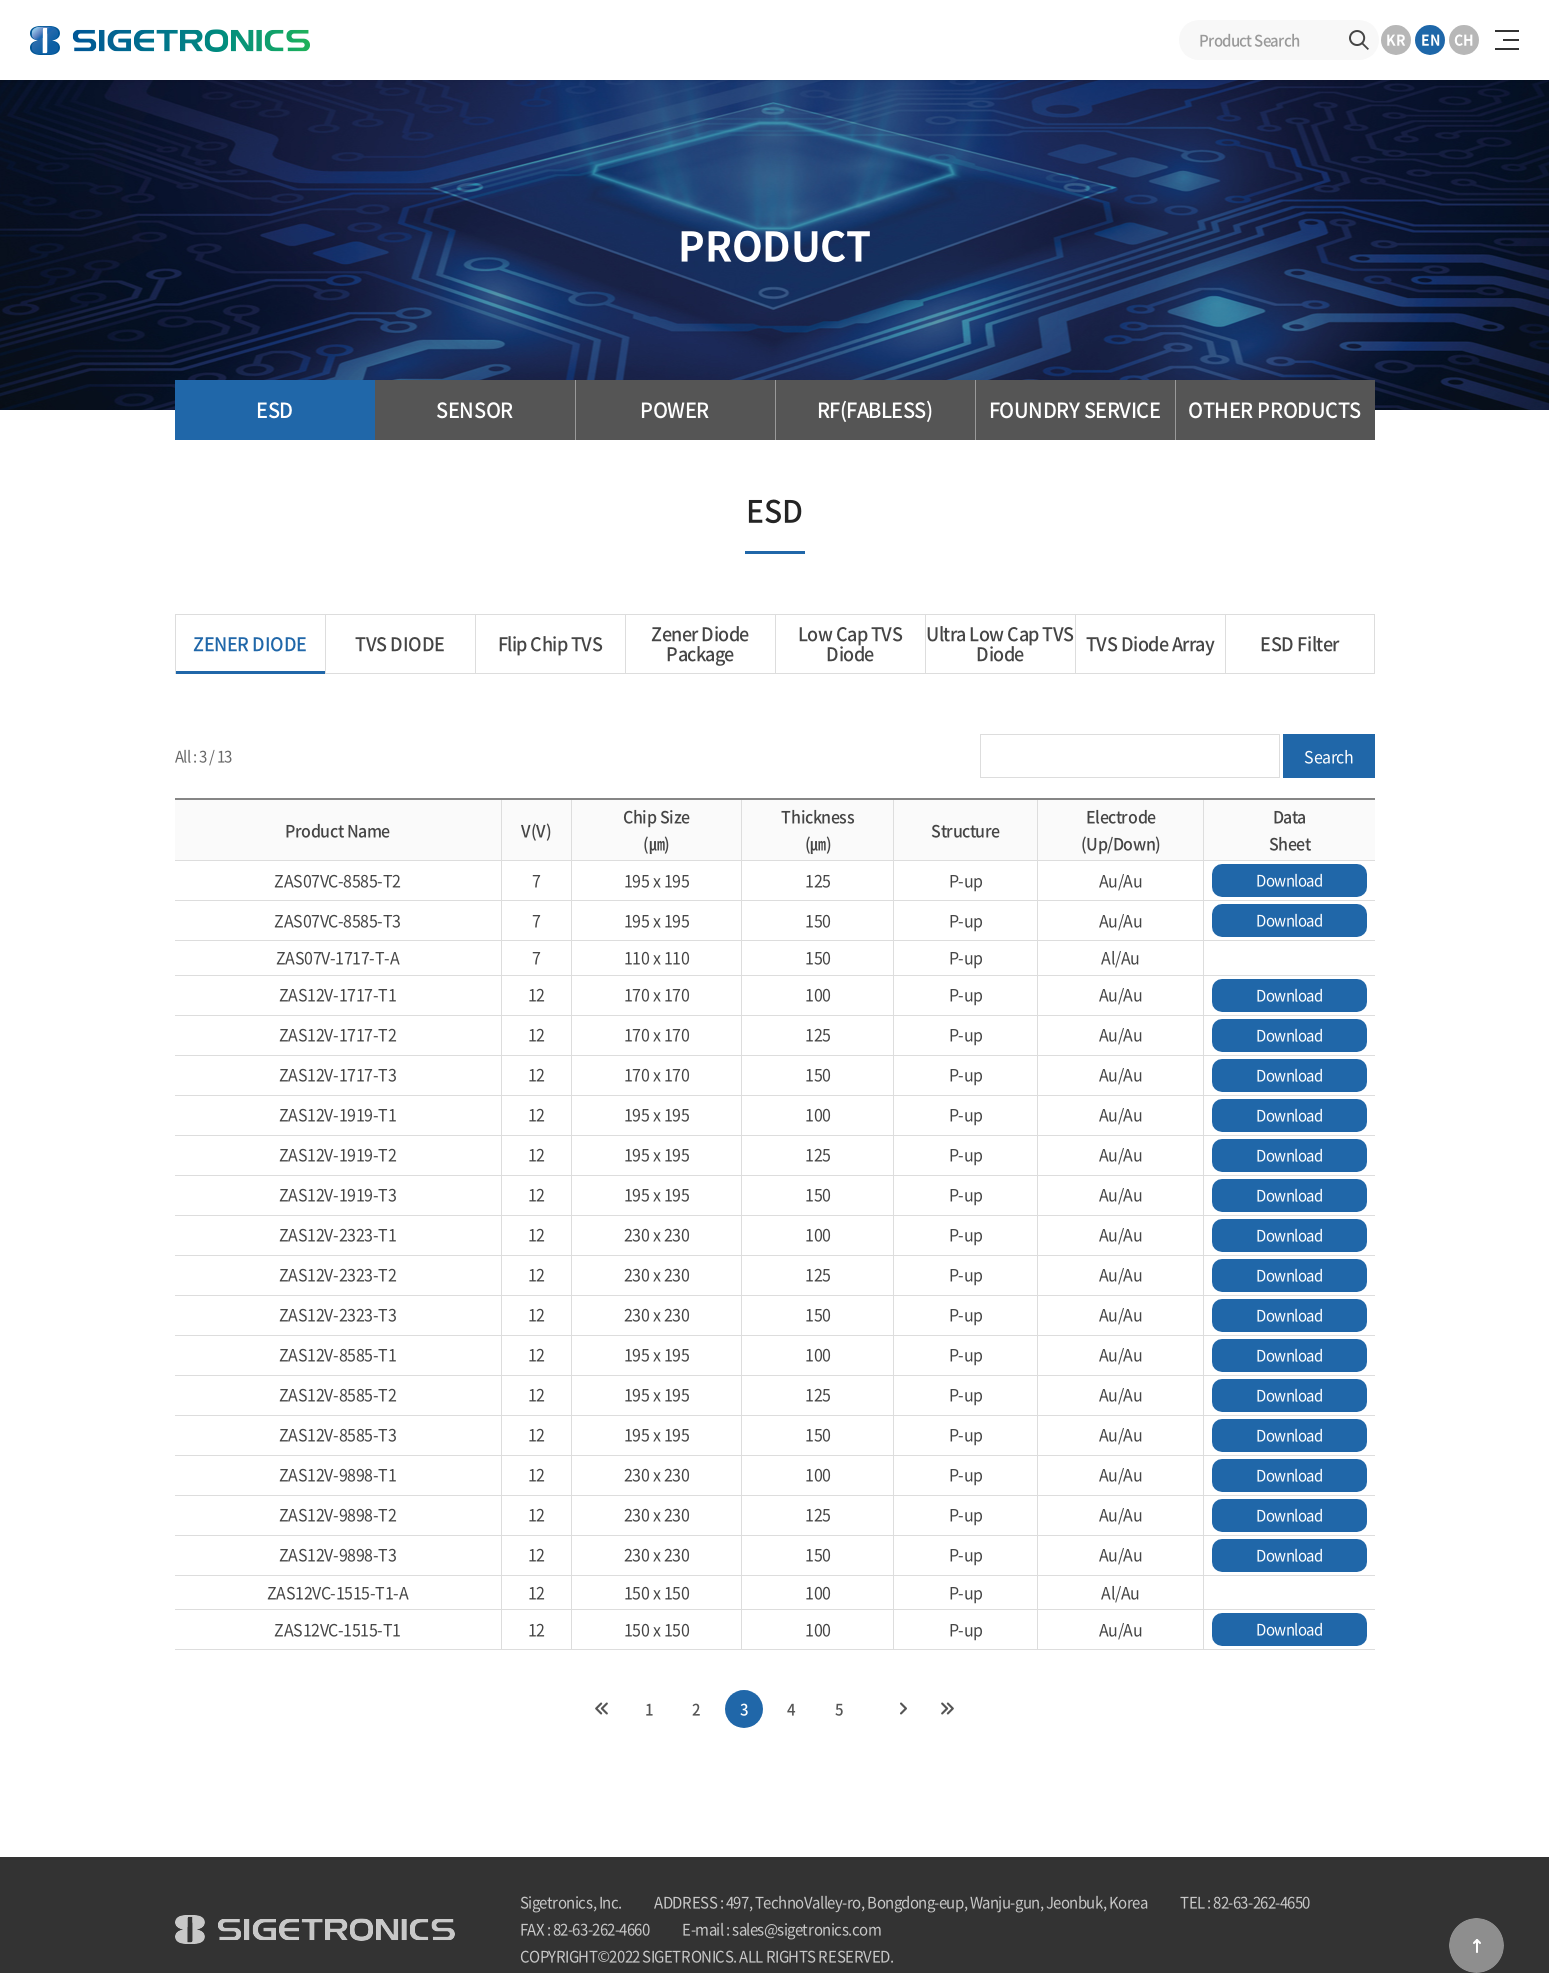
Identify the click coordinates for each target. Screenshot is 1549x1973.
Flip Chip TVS (550, 643)
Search (1359, 40)
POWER (674, 409)
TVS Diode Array (1150, 643)
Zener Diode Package (700, 643)
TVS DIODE (400, 643)
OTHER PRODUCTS (1274, 409)
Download (1289, 880)
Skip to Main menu (0, 0)
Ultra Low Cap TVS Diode (1000, 643)
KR (1396, 39)
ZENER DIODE (250, 643)
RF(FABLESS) (875, 409)
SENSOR (474, 409)
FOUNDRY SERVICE (1075, 409)
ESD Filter (1299, 643)
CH (1464, 39)
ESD (274, 409)
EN (1430, 39)
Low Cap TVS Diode (850, 643)
